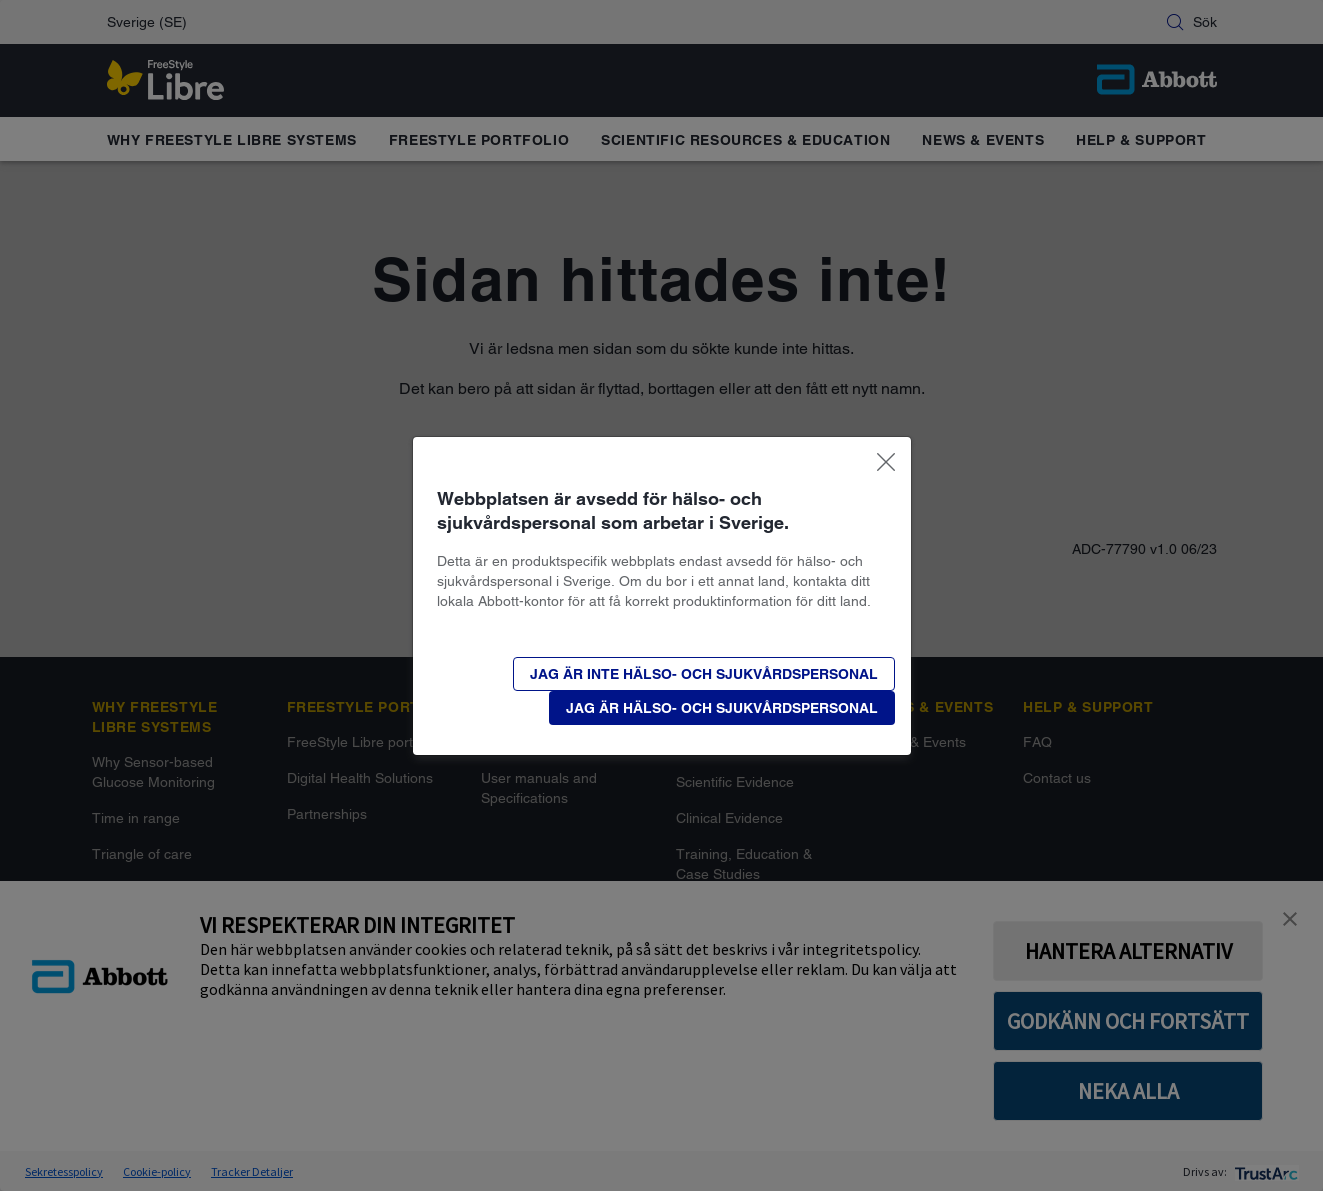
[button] (704, 674)
